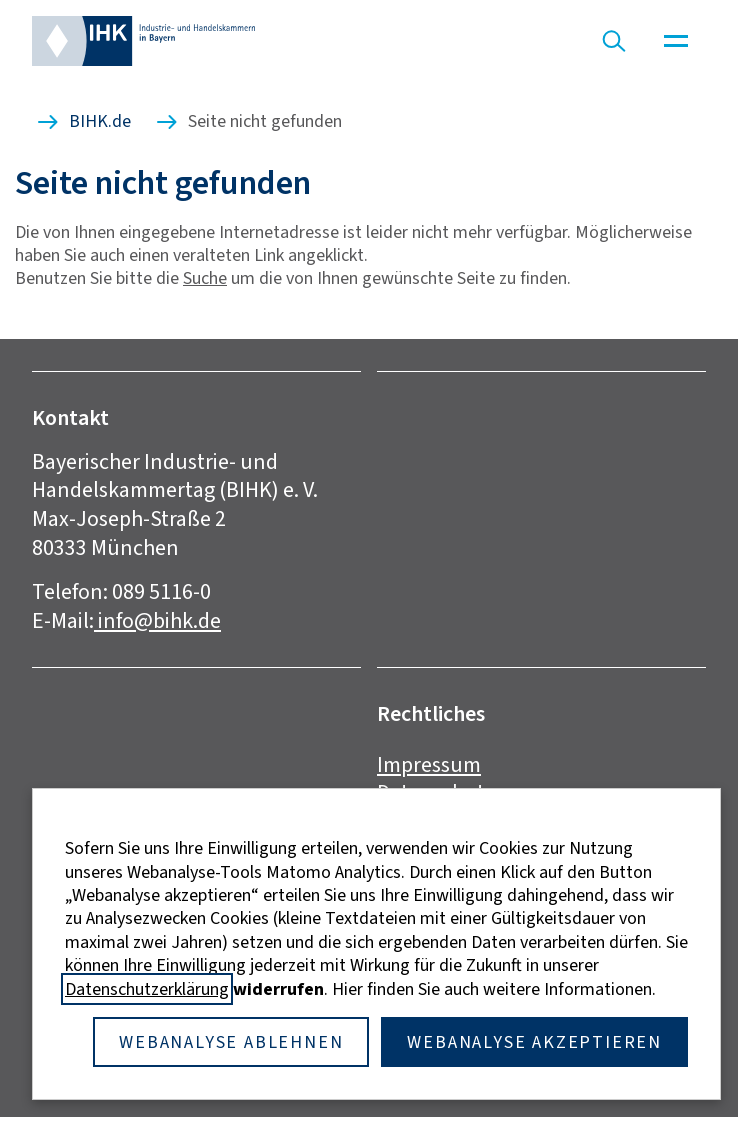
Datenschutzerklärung (147, 989)
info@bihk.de (157, 620)
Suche (205, 278)
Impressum (429, 764)
